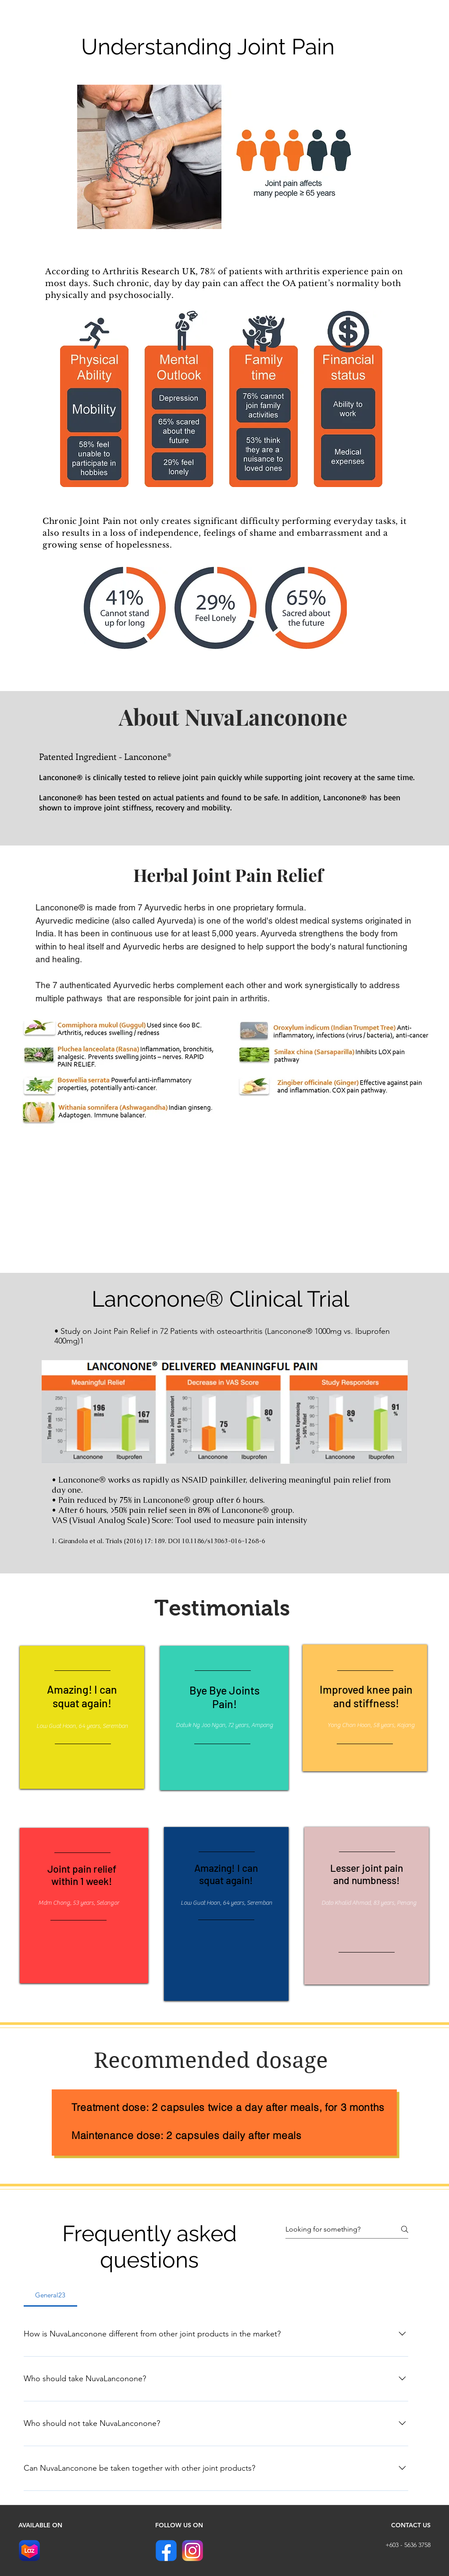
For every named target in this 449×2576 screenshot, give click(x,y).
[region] (82, 1722)
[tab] (50, 2295)
